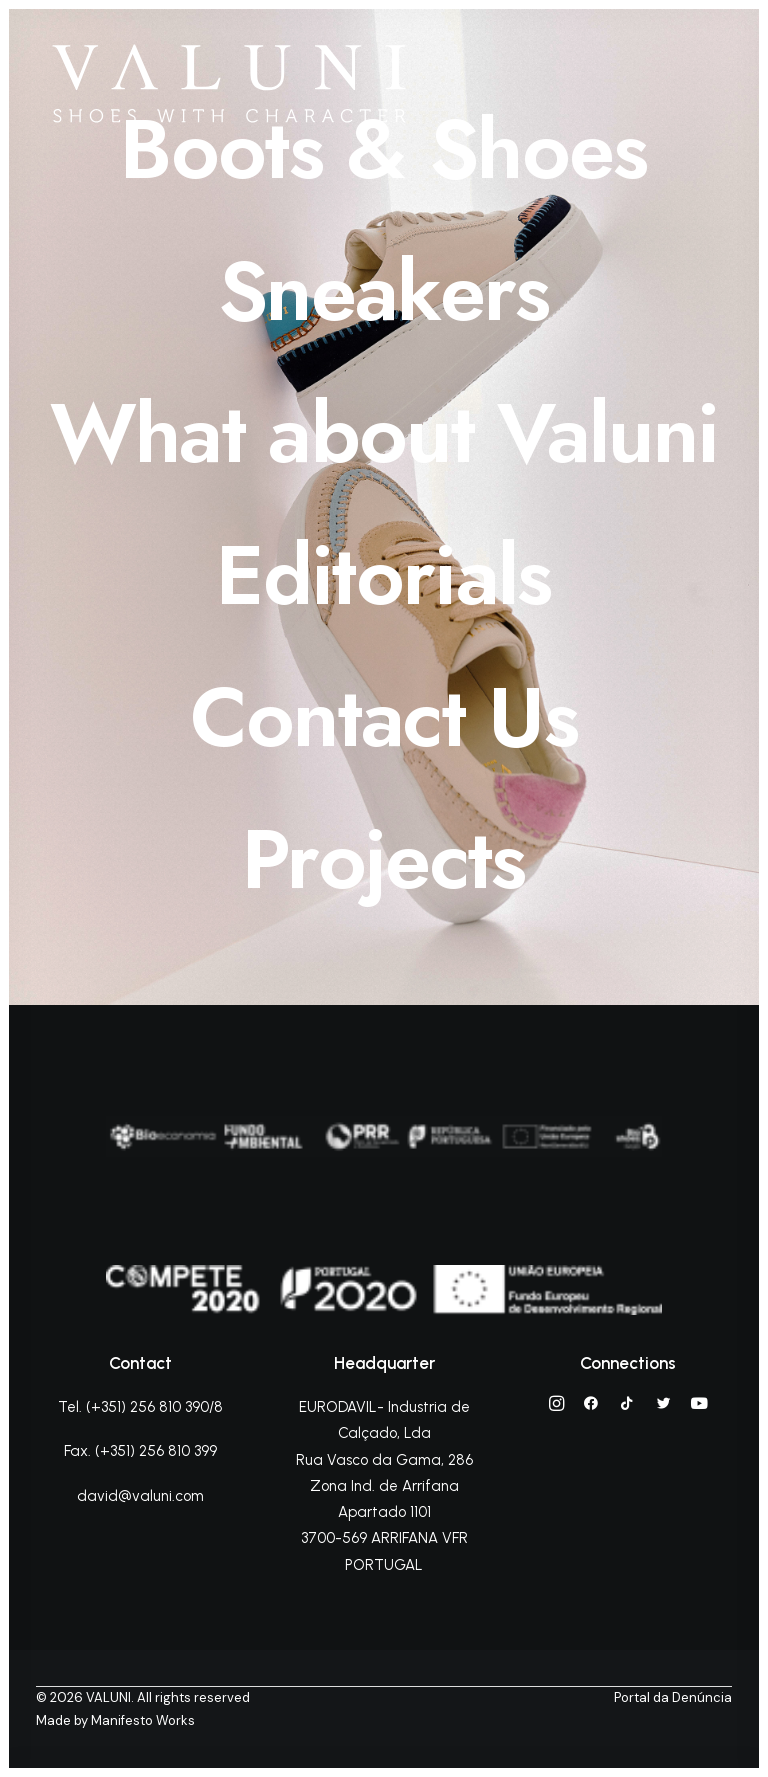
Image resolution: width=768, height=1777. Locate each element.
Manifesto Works (143, 1720)
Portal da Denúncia (673, 1697)
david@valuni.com (140, 1496)
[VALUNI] (229, 83)
